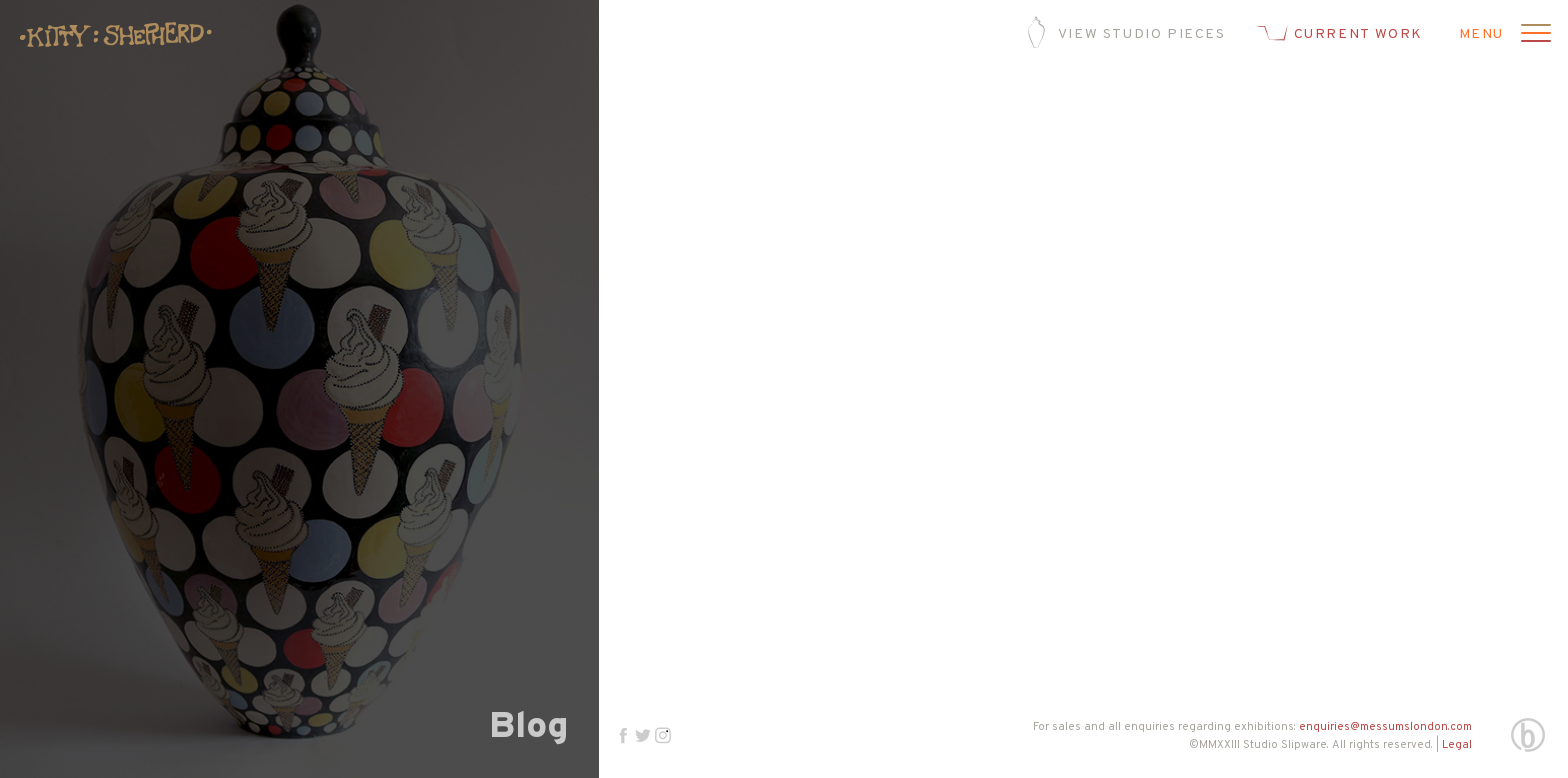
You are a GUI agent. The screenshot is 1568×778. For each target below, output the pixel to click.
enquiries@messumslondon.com (1385, 727)
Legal (1457, 745)
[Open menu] (1533, 35)
